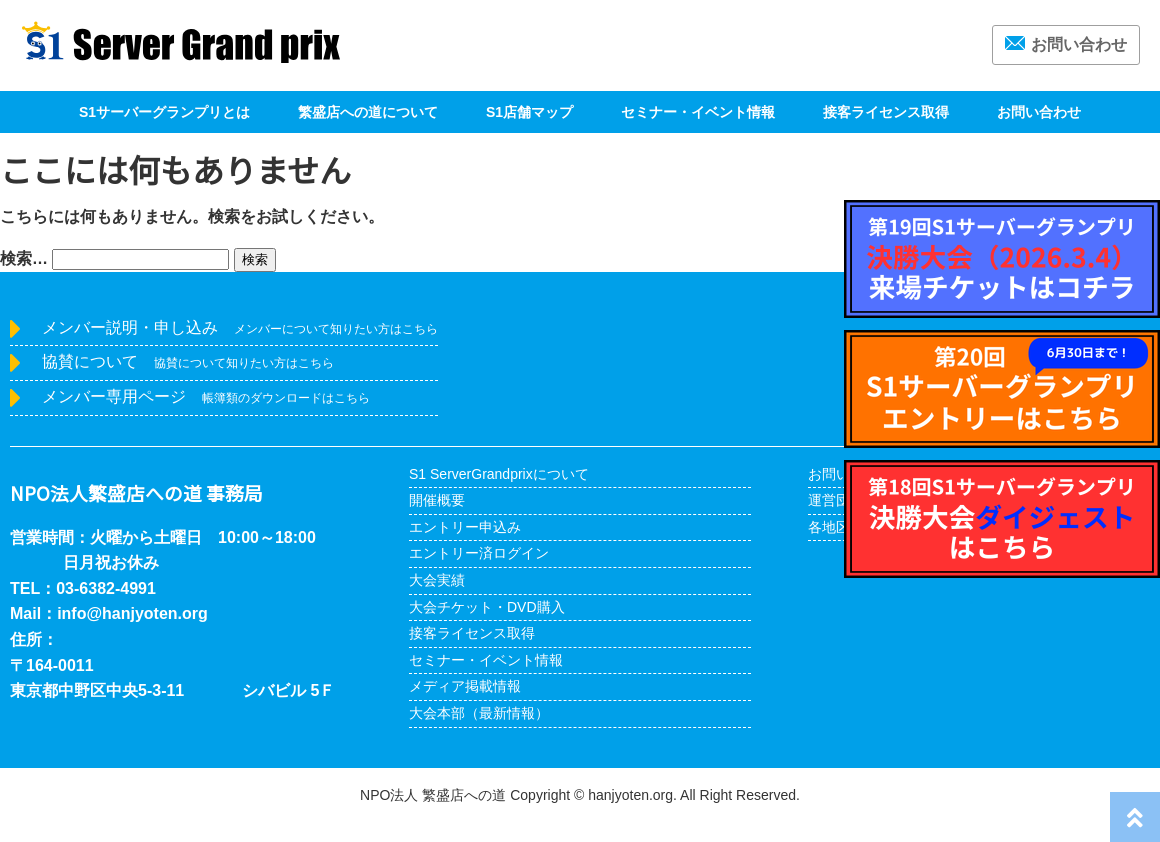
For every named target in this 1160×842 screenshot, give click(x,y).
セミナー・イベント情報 (698, 112)
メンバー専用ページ (206, 396)
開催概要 (437, 500)
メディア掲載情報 (465, 686)
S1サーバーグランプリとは (164, 112)
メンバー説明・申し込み (240, 327)
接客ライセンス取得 (886, 112)
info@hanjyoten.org (132, 613)
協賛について (188, 361)
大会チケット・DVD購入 (487, 607)
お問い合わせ (1066, 44)
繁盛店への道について (368, 112)
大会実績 (437, 580)
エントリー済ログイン (479, 553)
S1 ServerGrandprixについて (499, 474)
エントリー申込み (465, 527)
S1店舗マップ (529, 112)
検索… (24, 258)
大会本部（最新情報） (479, 713)
